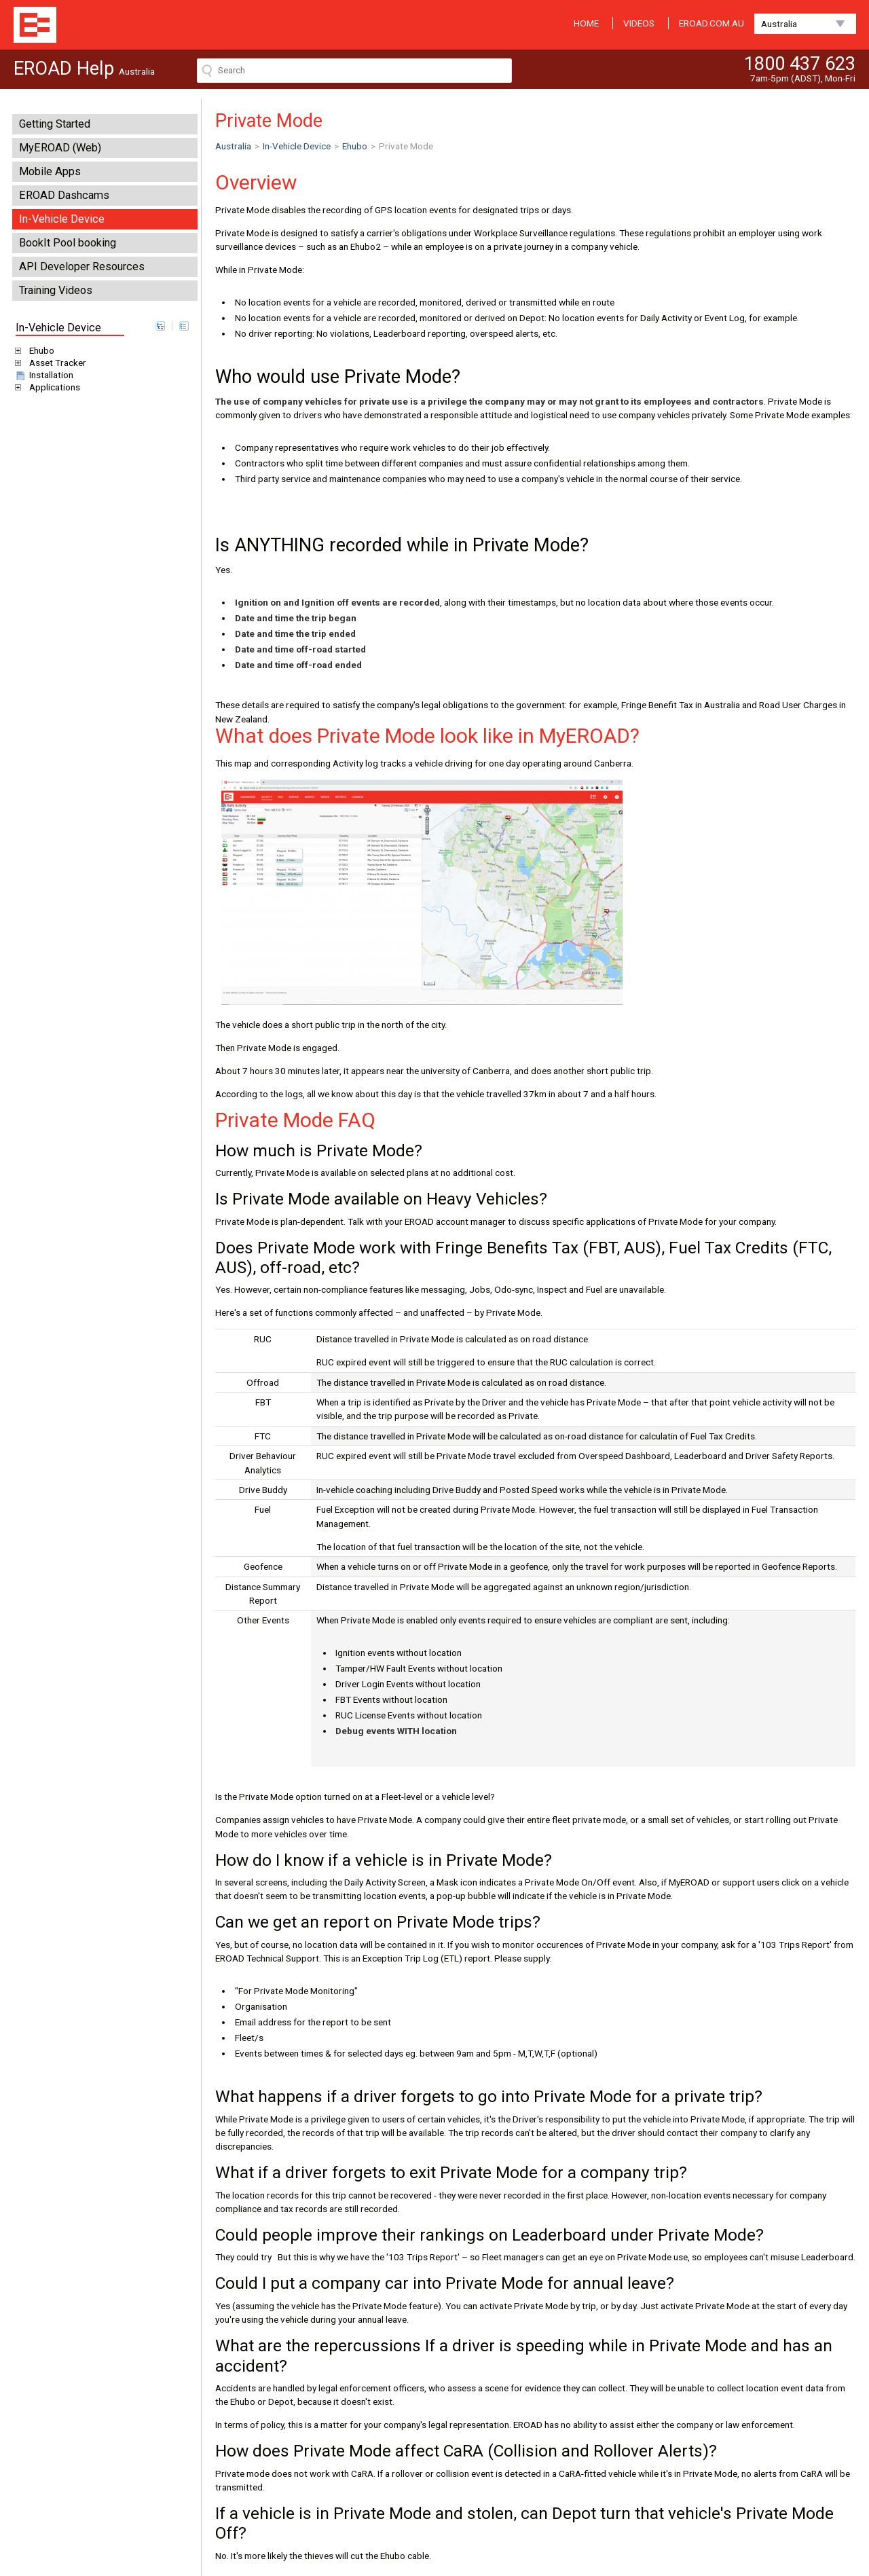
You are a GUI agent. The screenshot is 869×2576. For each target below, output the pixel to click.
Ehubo (39, 350)
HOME (586, 23)
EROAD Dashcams (64, 195)
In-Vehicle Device (62, 219)
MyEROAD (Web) (60, 147)
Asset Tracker (55, 362)
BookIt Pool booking (67, 242)
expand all (160, 326)
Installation (43, 374)
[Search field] (354, 70)
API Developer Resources (82, 266)
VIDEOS (638, 23)
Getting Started (54, 123)
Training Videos (55, 290)
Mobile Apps (50, 171)
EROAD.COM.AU (711, 23)
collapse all (184, 326)
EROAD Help (35, 25)
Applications (52, 387)
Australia (779, 23)
